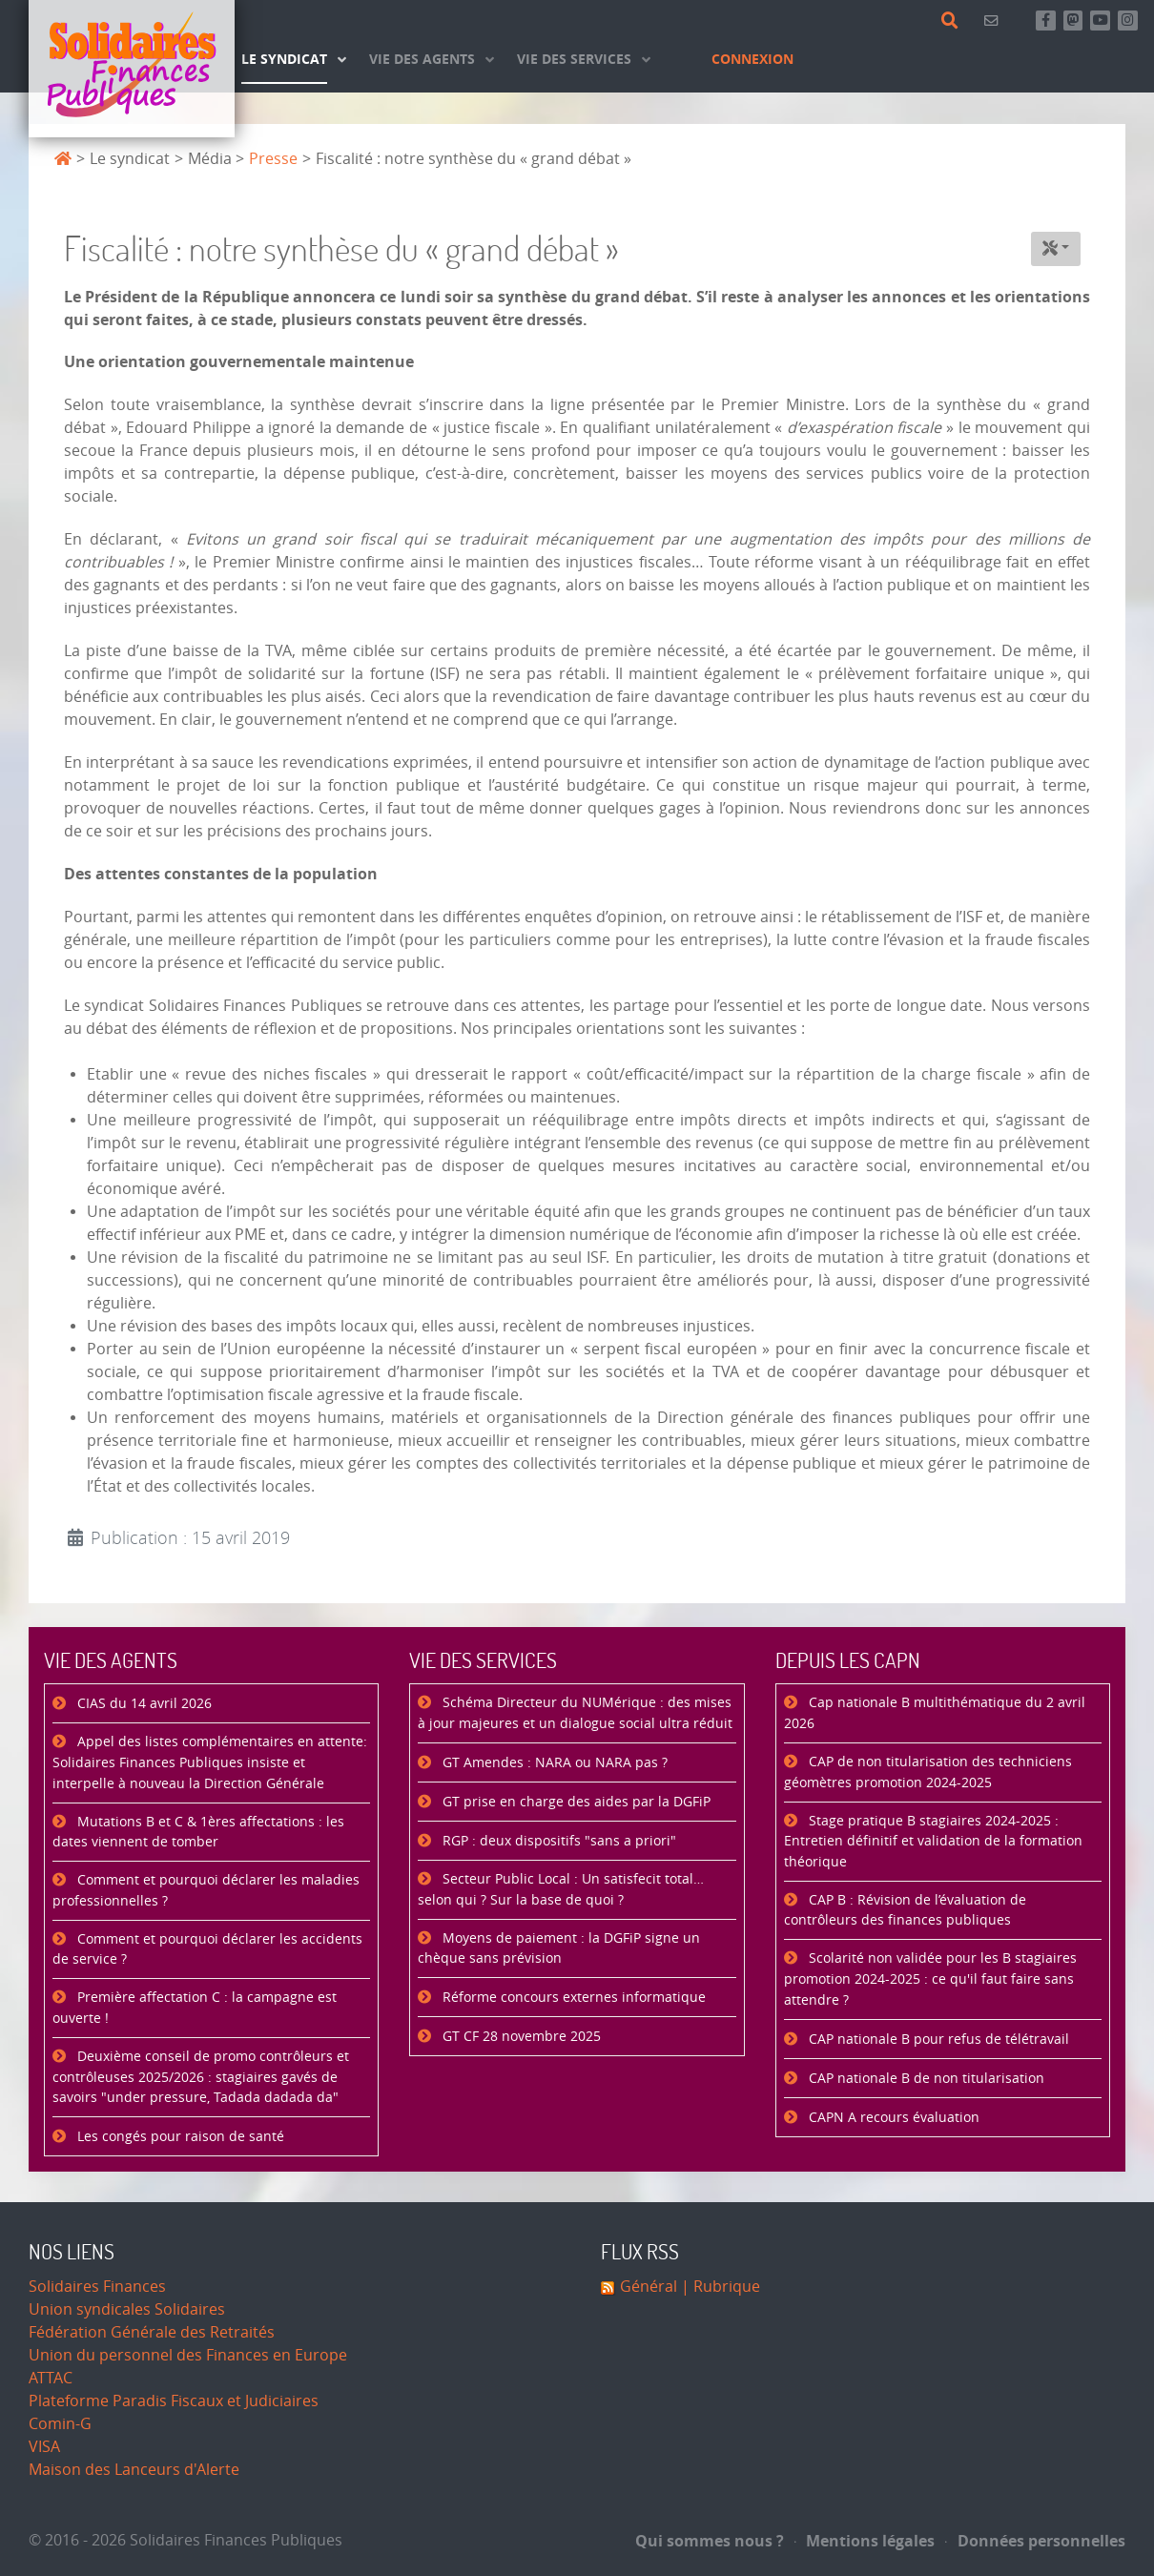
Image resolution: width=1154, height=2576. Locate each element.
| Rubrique (718, 2286)
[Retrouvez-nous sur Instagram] (1128, 20)
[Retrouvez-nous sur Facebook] (1046, 20)
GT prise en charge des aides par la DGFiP (575, 1802)
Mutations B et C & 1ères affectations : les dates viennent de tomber (198, 1832)
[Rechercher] (953, 21)
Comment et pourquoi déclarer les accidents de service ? (207, 1949)
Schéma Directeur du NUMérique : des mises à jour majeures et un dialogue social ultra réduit (575, 1713)
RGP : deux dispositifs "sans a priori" (557, 1841)
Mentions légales (865, 2540)
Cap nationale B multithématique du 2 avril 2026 (934, 1713)
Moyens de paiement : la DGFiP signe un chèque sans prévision (559, 1949)
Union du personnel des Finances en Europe (188, 2355)
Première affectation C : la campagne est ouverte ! (194, 2008)
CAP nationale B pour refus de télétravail (937, 2039)
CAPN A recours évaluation (892, 2118)
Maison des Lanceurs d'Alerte (134, 2470)
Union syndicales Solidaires (127, 2309)
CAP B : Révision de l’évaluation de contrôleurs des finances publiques (905, 1910)
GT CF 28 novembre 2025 (520, 2037)
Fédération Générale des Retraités (152, 2332)
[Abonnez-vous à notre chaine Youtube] (1100, 20)
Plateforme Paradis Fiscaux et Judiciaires (174, 2401)
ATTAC (50, 2378)
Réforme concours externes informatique (572, 1997)
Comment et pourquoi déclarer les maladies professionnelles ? (206, 1890)
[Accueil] (132, 68)
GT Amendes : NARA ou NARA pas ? (553, 1763)
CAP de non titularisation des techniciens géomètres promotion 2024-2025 (928, 1772)
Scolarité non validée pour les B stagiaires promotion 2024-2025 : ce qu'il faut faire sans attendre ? (930, 1979)
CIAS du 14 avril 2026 (142, 1704)
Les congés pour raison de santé (178, 2137)
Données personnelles (1035, 2540)
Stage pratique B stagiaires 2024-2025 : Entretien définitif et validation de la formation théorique (933, 1841)
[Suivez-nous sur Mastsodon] (1073, 20)
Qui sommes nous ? (709, 2540)
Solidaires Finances (97, 2286)
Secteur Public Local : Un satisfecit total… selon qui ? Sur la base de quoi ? (561, 1889)
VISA (44, 2447)
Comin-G (60, 2424)
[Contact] (994, 20)
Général (648, 2286)
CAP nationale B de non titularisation (924, 2079)
